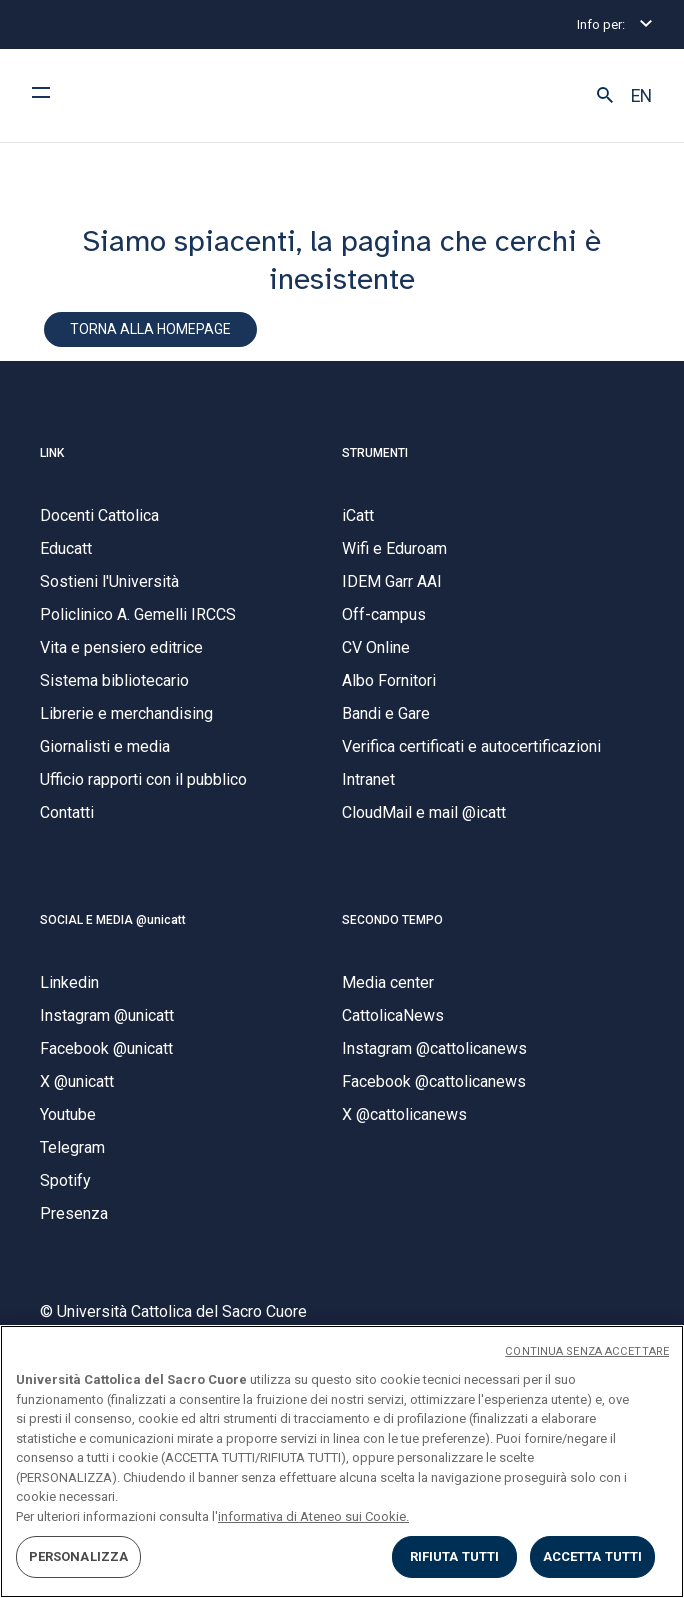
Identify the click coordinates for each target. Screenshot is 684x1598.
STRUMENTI (375, 453)
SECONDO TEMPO (392, 920)
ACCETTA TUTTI (593, 1556)
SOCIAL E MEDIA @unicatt (113, 920)
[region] (342, 1461)
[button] (605, 96)
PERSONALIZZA (79, 1556)
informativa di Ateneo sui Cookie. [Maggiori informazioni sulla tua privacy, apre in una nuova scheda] (313, 1516)
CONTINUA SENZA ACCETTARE (587, 1351)
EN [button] (641, 96)
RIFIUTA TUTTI (455, 1556)
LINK (52, 453)
